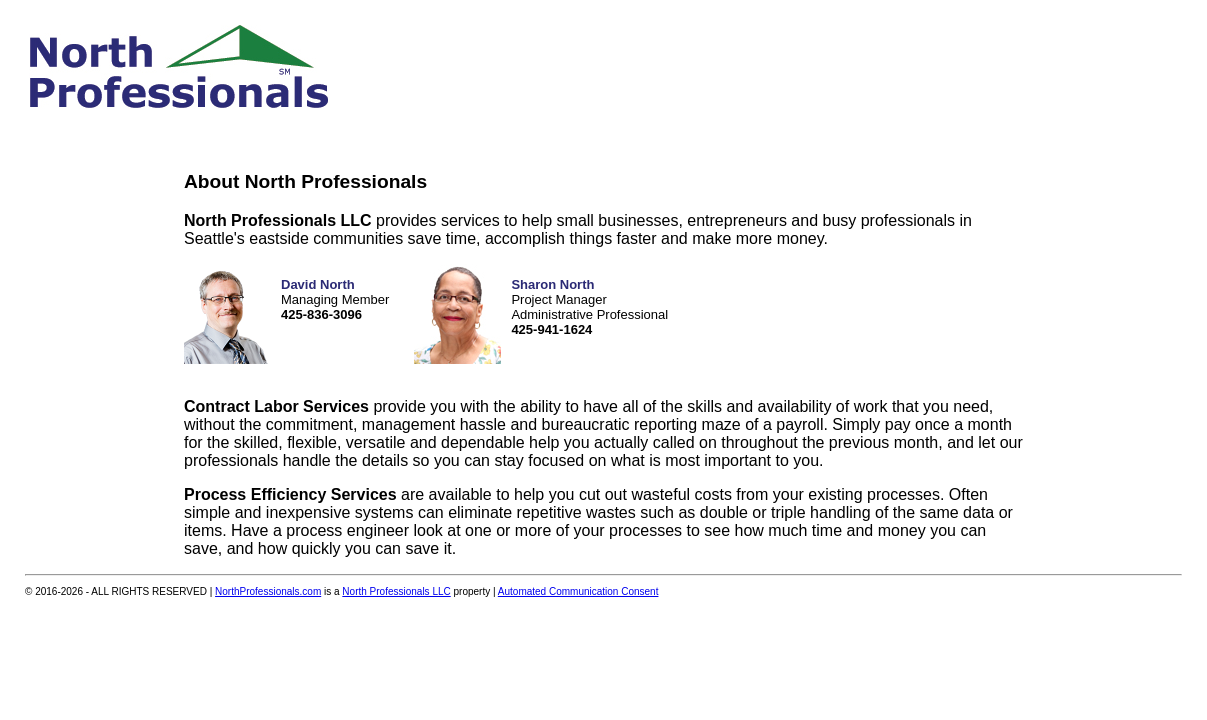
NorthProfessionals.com (268, 591)
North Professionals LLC (396, 591)
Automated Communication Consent (578, 591)
